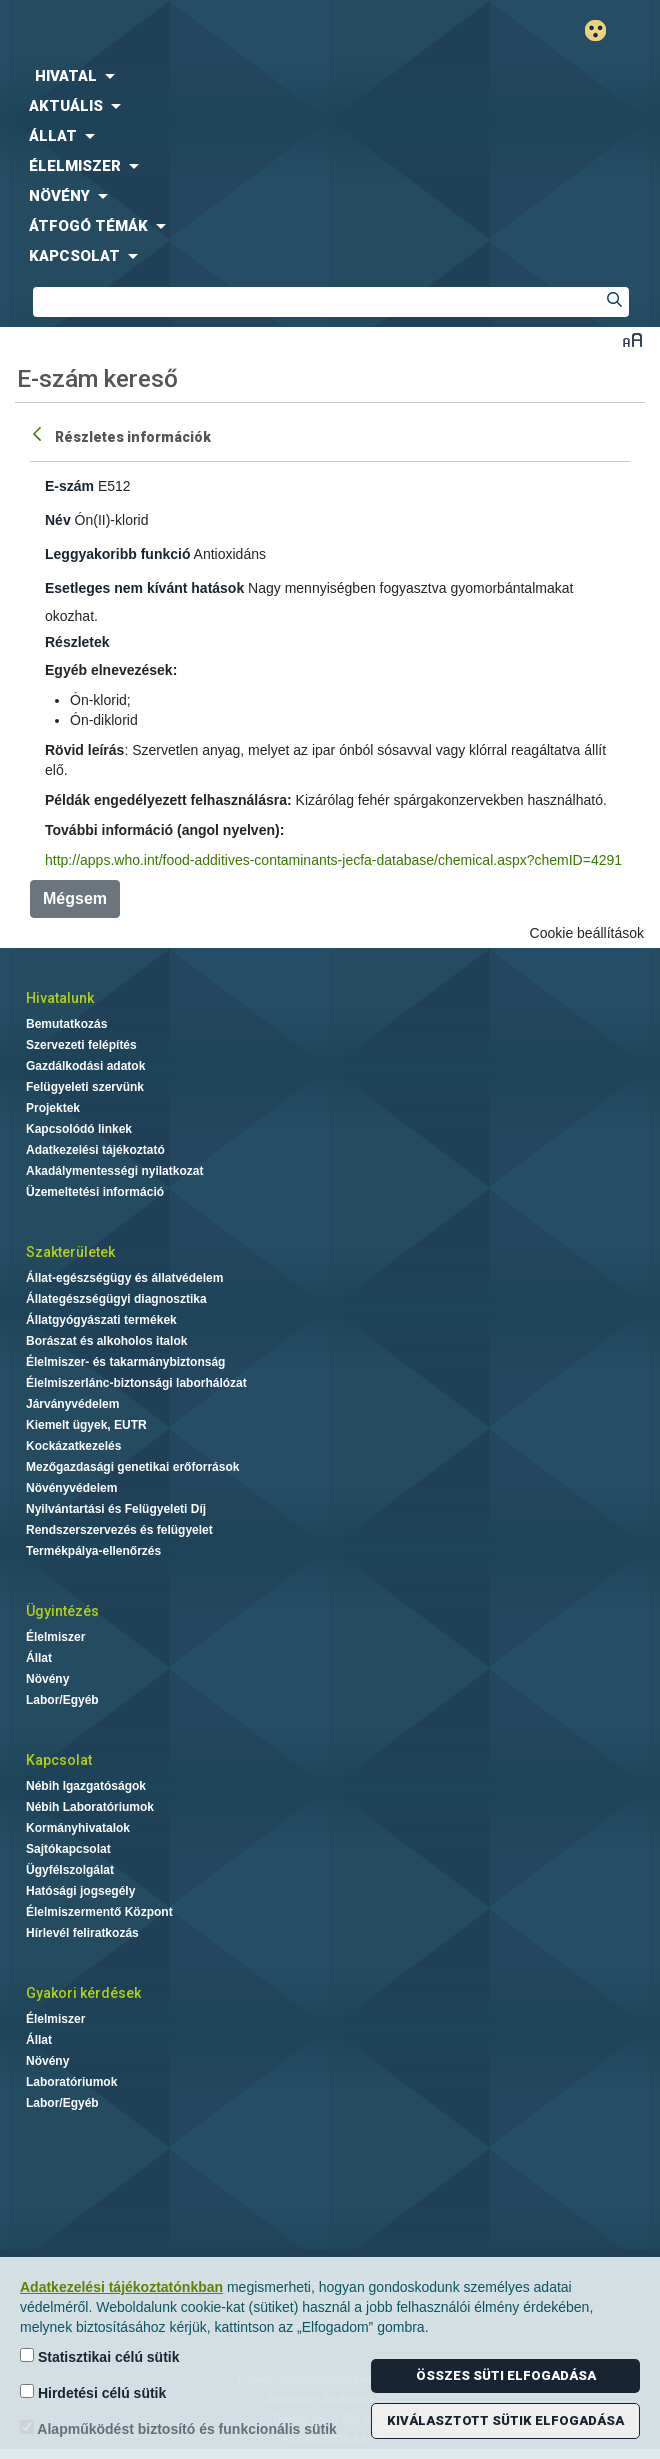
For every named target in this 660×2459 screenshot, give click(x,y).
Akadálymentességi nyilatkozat (114, 1171)
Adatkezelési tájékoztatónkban (121, 2287)
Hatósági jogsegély (80, 1891)
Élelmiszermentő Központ (99, 1912)
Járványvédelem (72, 1404)
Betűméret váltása (632, 339)
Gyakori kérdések (83, 1993)
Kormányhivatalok (78, 1828)
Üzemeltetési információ (95, 1192)
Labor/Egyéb (62, 1700)
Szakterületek (70, 1252)
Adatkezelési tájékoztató (95, 1150)
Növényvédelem (71, 1488)
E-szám (69, 486)
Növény (47, 1679)
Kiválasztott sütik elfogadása (505, 2420)
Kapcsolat (59, 1760)
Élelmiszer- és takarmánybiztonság (125, 1362)
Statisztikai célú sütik (100, 2356)
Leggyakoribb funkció (117, 554)
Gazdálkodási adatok (85, 1066)
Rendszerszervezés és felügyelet (119, 1530)
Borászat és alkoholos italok (106, 1341)
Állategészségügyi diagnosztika (116, 1299)
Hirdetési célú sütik (93, 2392)
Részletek (77, 642)
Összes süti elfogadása (506, 2375)
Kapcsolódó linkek (79, 1129)
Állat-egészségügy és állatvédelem (124, 1278)
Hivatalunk (60, 998)
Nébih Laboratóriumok (90, 1807)
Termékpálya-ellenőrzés (93, 1551)
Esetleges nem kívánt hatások (144, 588)
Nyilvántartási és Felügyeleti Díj (116, 1509)
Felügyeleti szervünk (85, 1087)
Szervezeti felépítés (81, 1045)
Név (58, 520)
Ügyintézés (62, 1611)
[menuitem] (330, 76)
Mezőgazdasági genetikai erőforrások (132, 1467)
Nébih (165, 31)
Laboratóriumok (71, 2082)
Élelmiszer (55, 1637)
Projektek (53, 1108)
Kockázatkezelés (73, 1446)
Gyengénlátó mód (603, 30)
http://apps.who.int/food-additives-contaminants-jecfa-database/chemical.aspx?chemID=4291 (333, 860)
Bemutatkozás (66, 1024)
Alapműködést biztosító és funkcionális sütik (178, 2428)
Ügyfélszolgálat (70, 1870)
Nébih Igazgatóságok (86, 1786)
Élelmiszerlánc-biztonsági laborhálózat (136, 1383)
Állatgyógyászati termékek (101, 1320)
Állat (39, 1658)
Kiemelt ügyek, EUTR (86, 1425)
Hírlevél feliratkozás (82, 1933)
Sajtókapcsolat (68, 1849)
